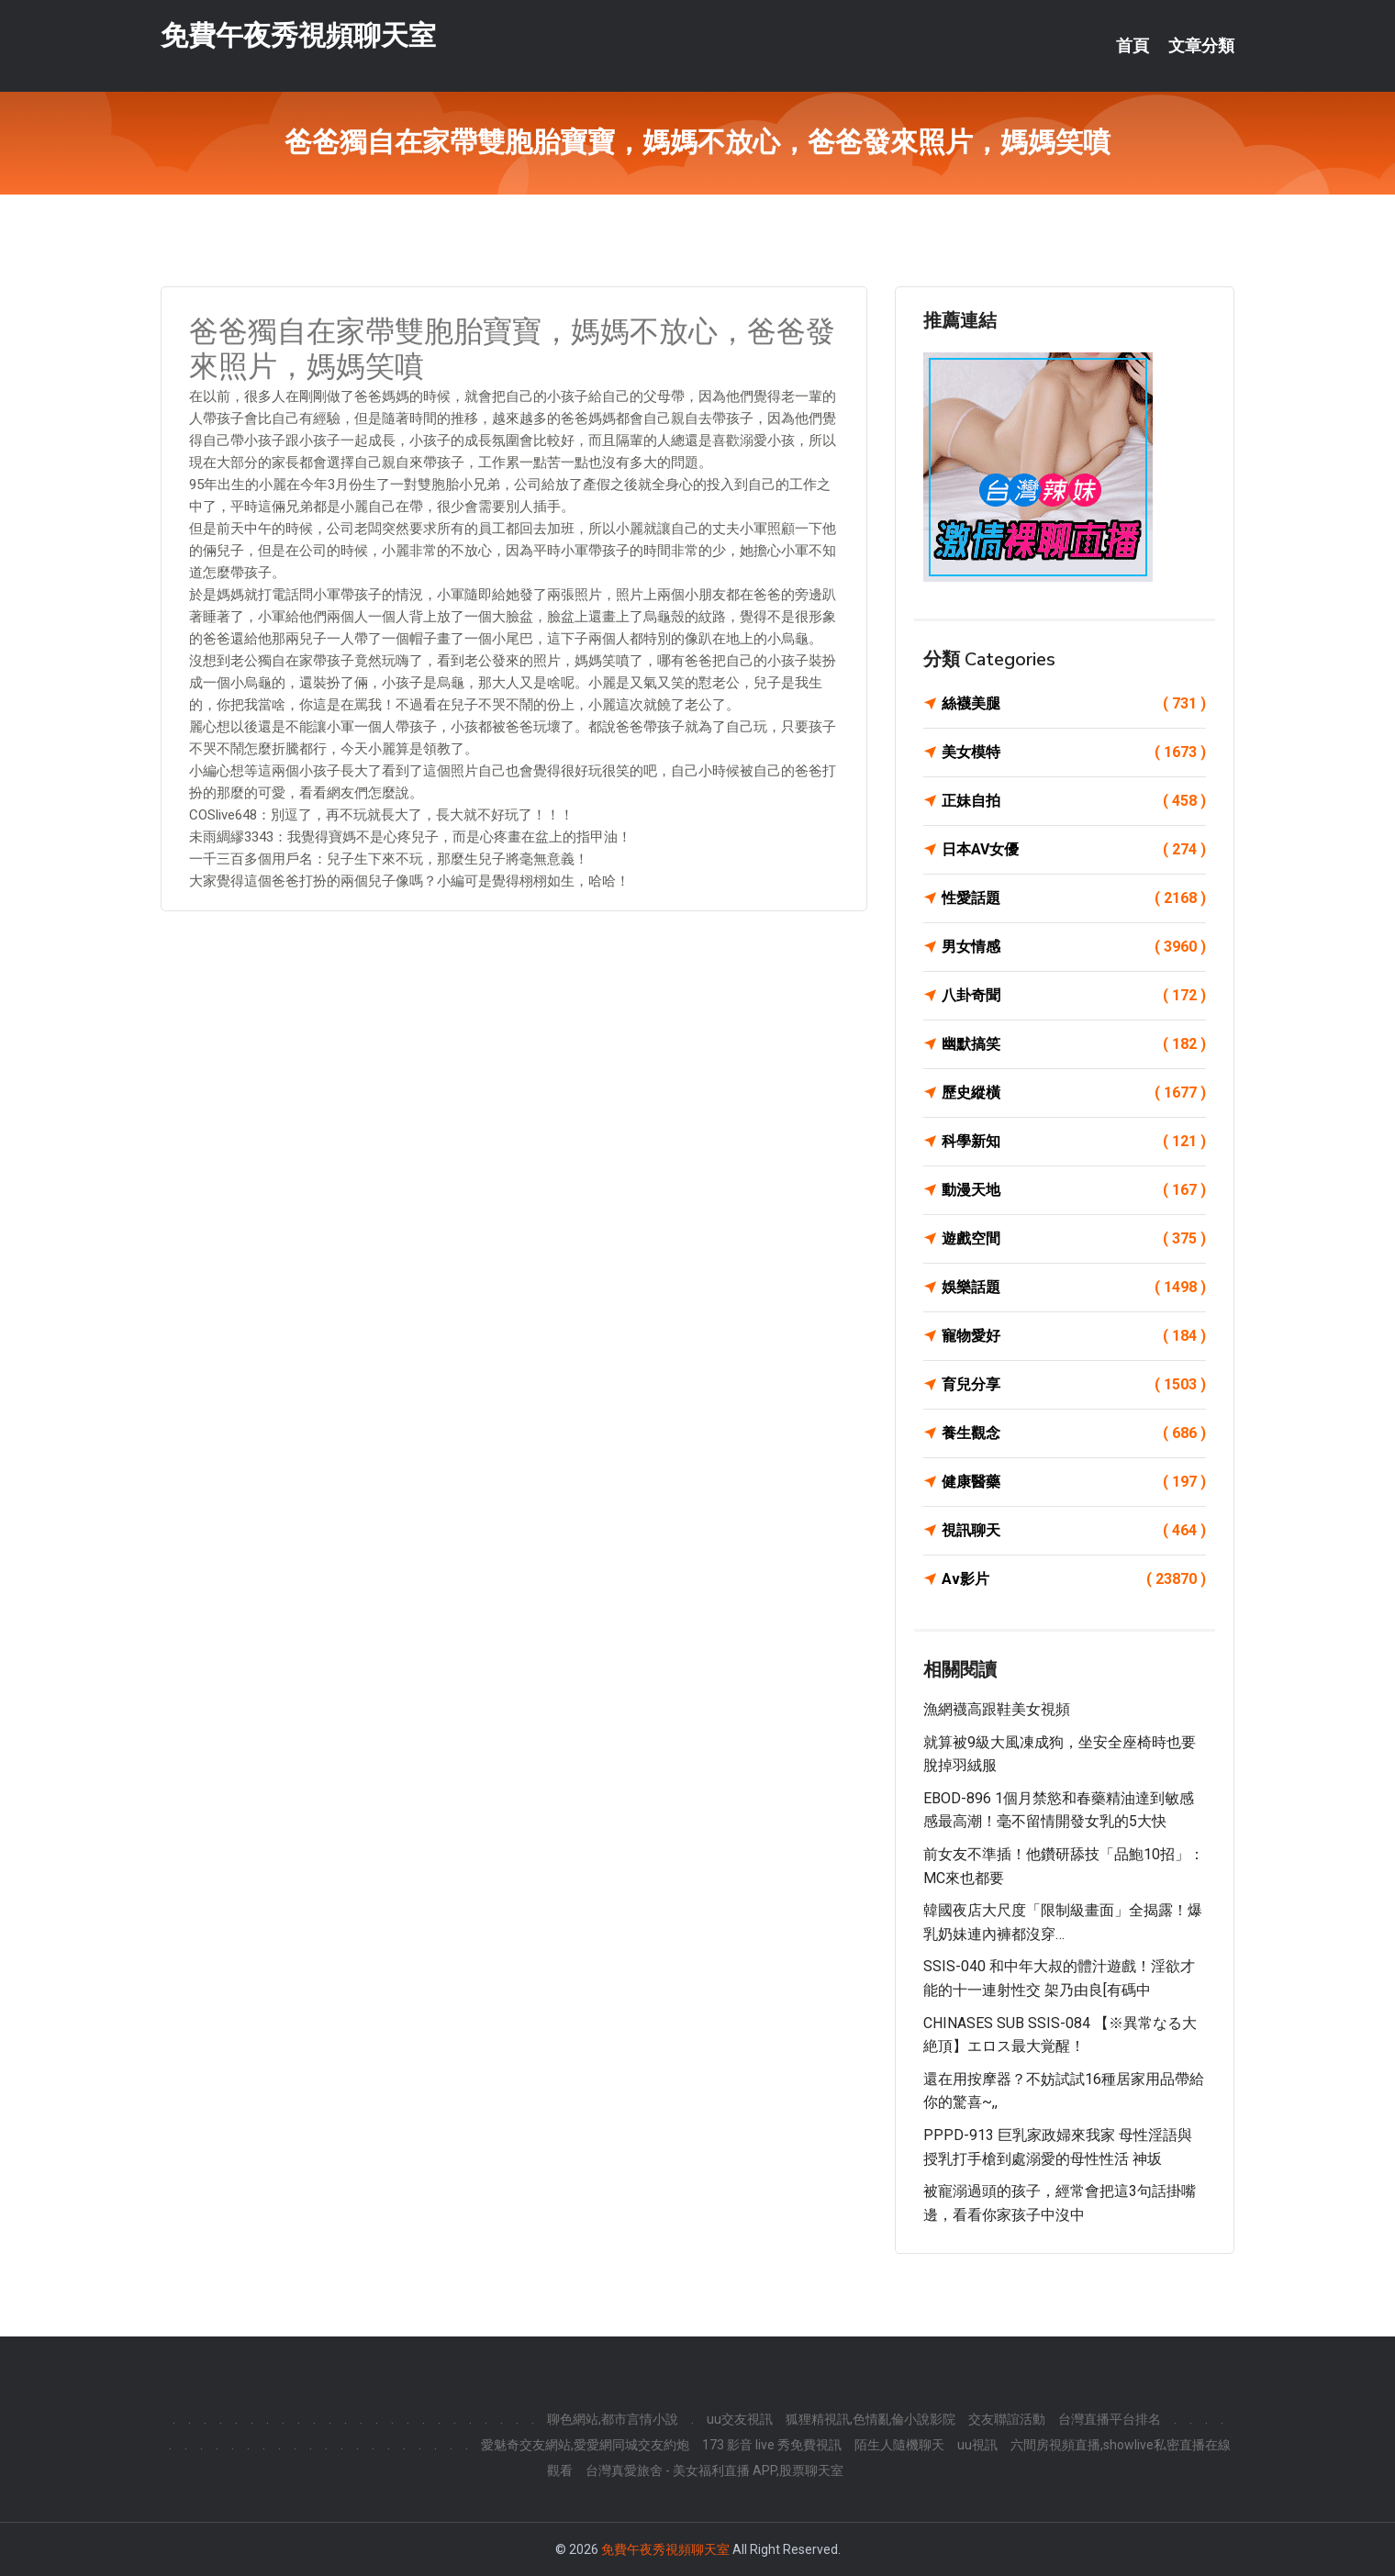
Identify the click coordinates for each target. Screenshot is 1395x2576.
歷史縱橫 (1074, 1093)
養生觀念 (1074, 1433)
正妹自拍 (1074, 801)
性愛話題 (1074, 898)
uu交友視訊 (740, 2419)
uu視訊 (977, 2444)
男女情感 (1074, 947)
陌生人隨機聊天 (899, 2444)
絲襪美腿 (1074, 704)
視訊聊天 (1074, 1531)
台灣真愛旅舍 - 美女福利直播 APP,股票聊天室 (714, 2470)
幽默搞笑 (1074, 1044)
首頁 (1132, 46)
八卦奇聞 (1074, 996)
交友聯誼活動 (1006, 2419)
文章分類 (1201, 46)
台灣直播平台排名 (1109, 2419)
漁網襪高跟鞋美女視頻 (996, 1709)
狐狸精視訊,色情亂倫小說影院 (870, 2419)
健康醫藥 (1074, 1482)
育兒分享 (1074, 1385)
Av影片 (1074, 1579)
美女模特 (1074, 752)
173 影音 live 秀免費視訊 (772, 2444)
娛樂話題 (1074, 1287)
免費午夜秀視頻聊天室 (298, 35)
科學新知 (1074, 1141)
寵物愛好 (1074, 1336)
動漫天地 (1074, 1190)
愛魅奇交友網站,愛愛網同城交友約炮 (585, 2444)
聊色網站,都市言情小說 (612, 2419)
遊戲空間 (1074, 1239)
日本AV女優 (1074, 850)
